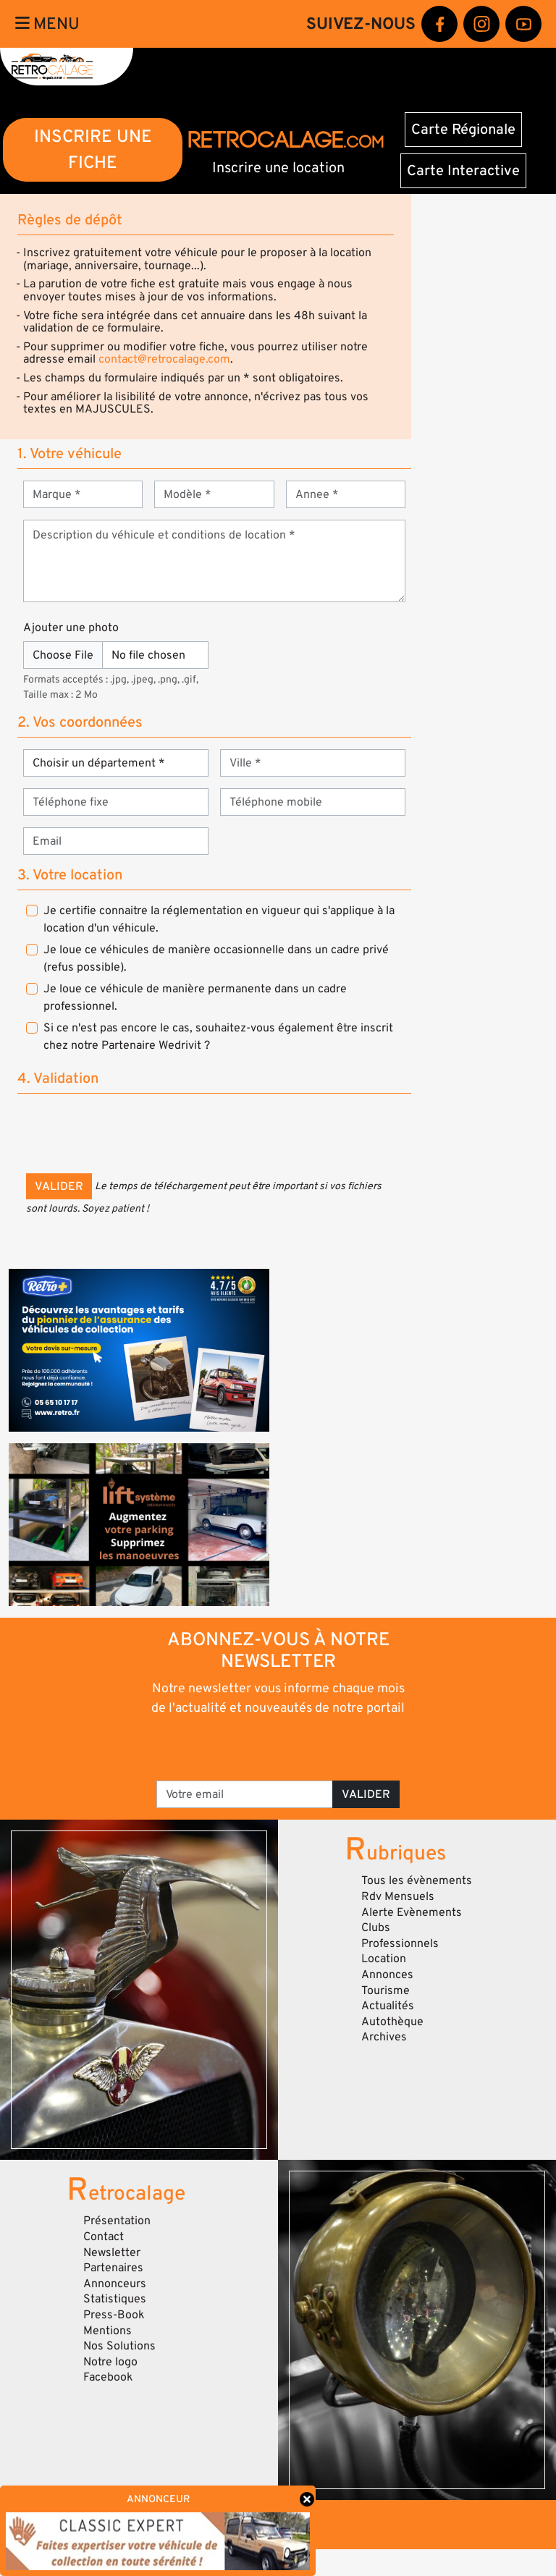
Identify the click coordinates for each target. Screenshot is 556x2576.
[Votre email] (244, 1794)
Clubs (375, 1927)
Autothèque (392, 2022)
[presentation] (136, 1133)
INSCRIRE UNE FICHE (93, 149)
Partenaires (113, 2268)
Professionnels (400, 1943)
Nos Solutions (119, 2346)
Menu (47, 23)
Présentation (117, 2221)
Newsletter (111, 2252)
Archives (384, 2037)
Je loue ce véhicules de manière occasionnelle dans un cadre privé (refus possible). (216, 958)
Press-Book (114, 2315)
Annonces (387, 1974)
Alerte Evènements (411, 1912)
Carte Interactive (463, 171)
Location (383, 1959)
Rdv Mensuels (397, 1896)
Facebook (108, 2377)
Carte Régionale (463, 129)
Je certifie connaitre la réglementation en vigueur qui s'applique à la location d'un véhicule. (219, 919)
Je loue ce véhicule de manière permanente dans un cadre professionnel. (195, 997)
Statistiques (114, 2299)
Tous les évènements (416, 1880)
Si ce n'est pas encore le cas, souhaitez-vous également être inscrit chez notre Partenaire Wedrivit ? (218, 1036)
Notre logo (110, 2362)
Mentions (107, 2331)
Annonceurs (114, 2284)
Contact (103, 2237)
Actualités (387, 2006)
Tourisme (385, 1990)
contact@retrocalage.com (164, 359)
